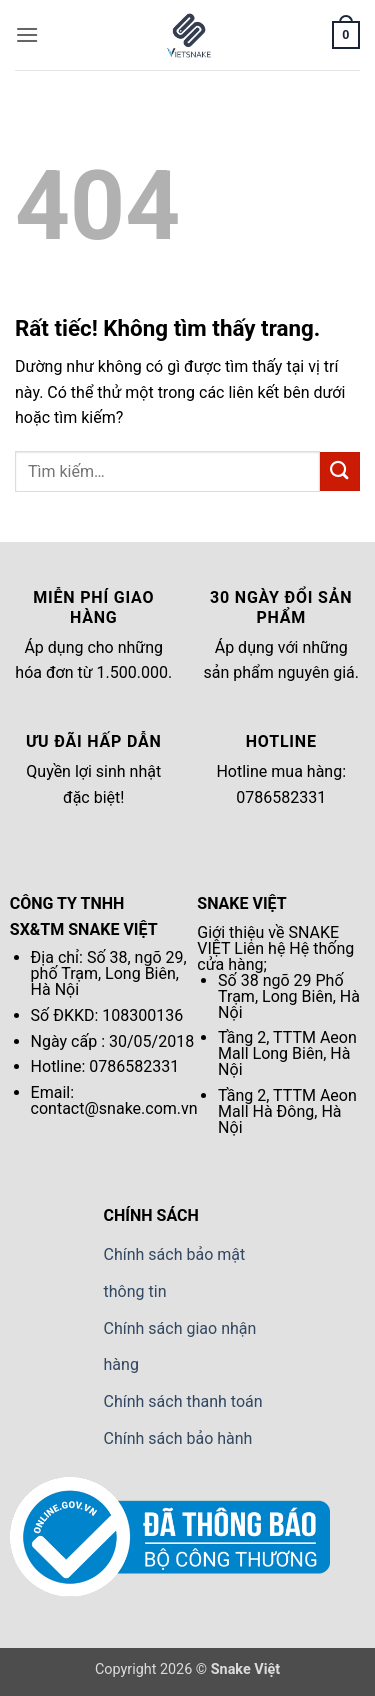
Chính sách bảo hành (178, 1438)
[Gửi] (340, 471)
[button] (27, 34)
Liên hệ (259, 948)
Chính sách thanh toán (183, 1401)
